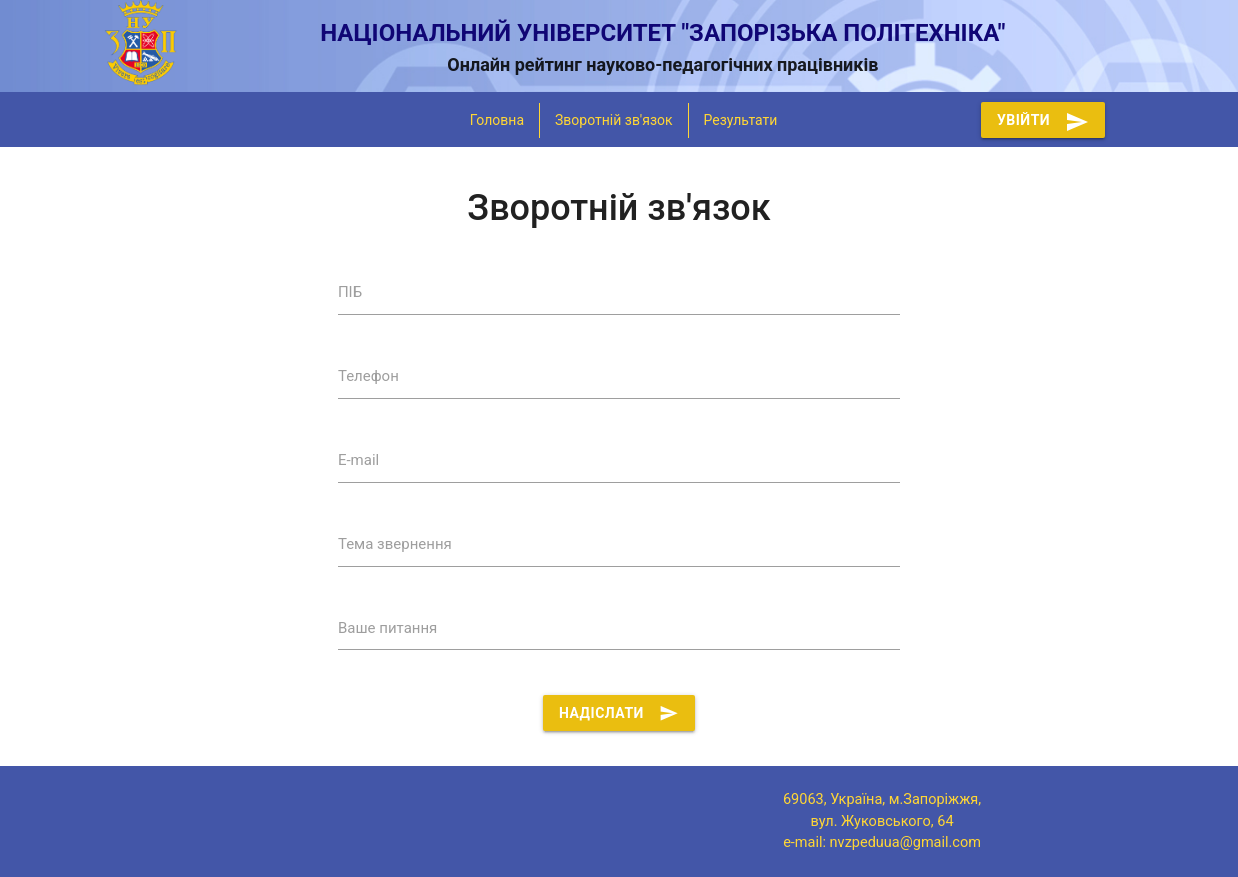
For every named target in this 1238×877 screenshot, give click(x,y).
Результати (741, 120)
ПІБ (350, 292)
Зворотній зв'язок (614, 120)
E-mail (358, 460)
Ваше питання (387, 628)
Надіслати (619, 713)
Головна (497, 120)
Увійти (1043, 120)
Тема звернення (395, 544)
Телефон (368, 376)
